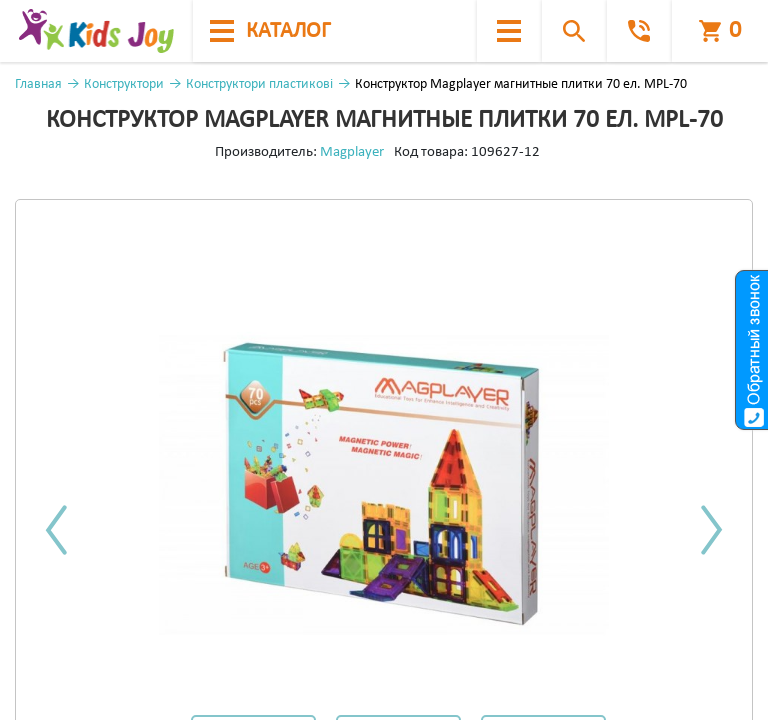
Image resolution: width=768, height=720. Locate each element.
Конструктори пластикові (259, 84)
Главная (38, 84)
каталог (270, 31)
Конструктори (124, 84)
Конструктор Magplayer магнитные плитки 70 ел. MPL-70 (521, 84)
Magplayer (352, 152)
